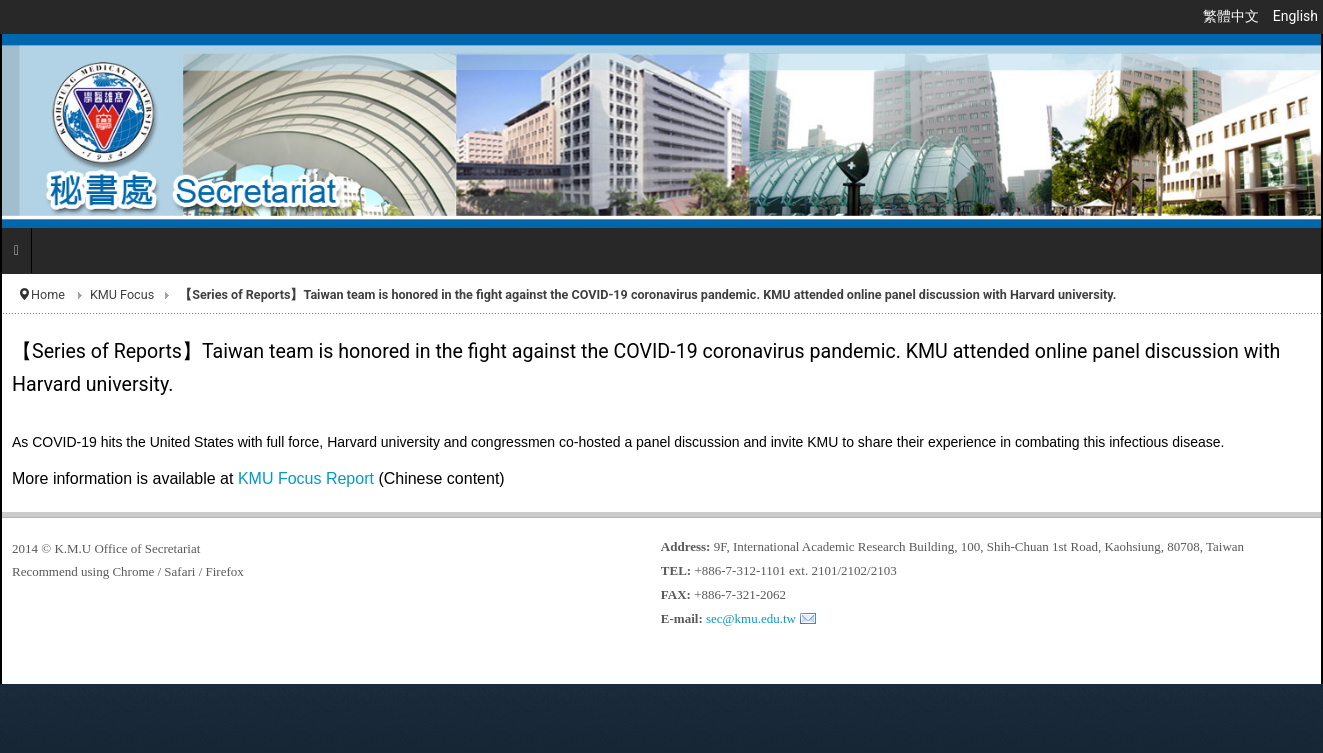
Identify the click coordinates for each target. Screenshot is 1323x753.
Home (48, 294)
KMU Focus (122, 294)
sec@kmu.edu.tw (751, 618)
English (1295, 16)
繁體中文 (1232, 16)
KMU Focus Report (308, 478)
